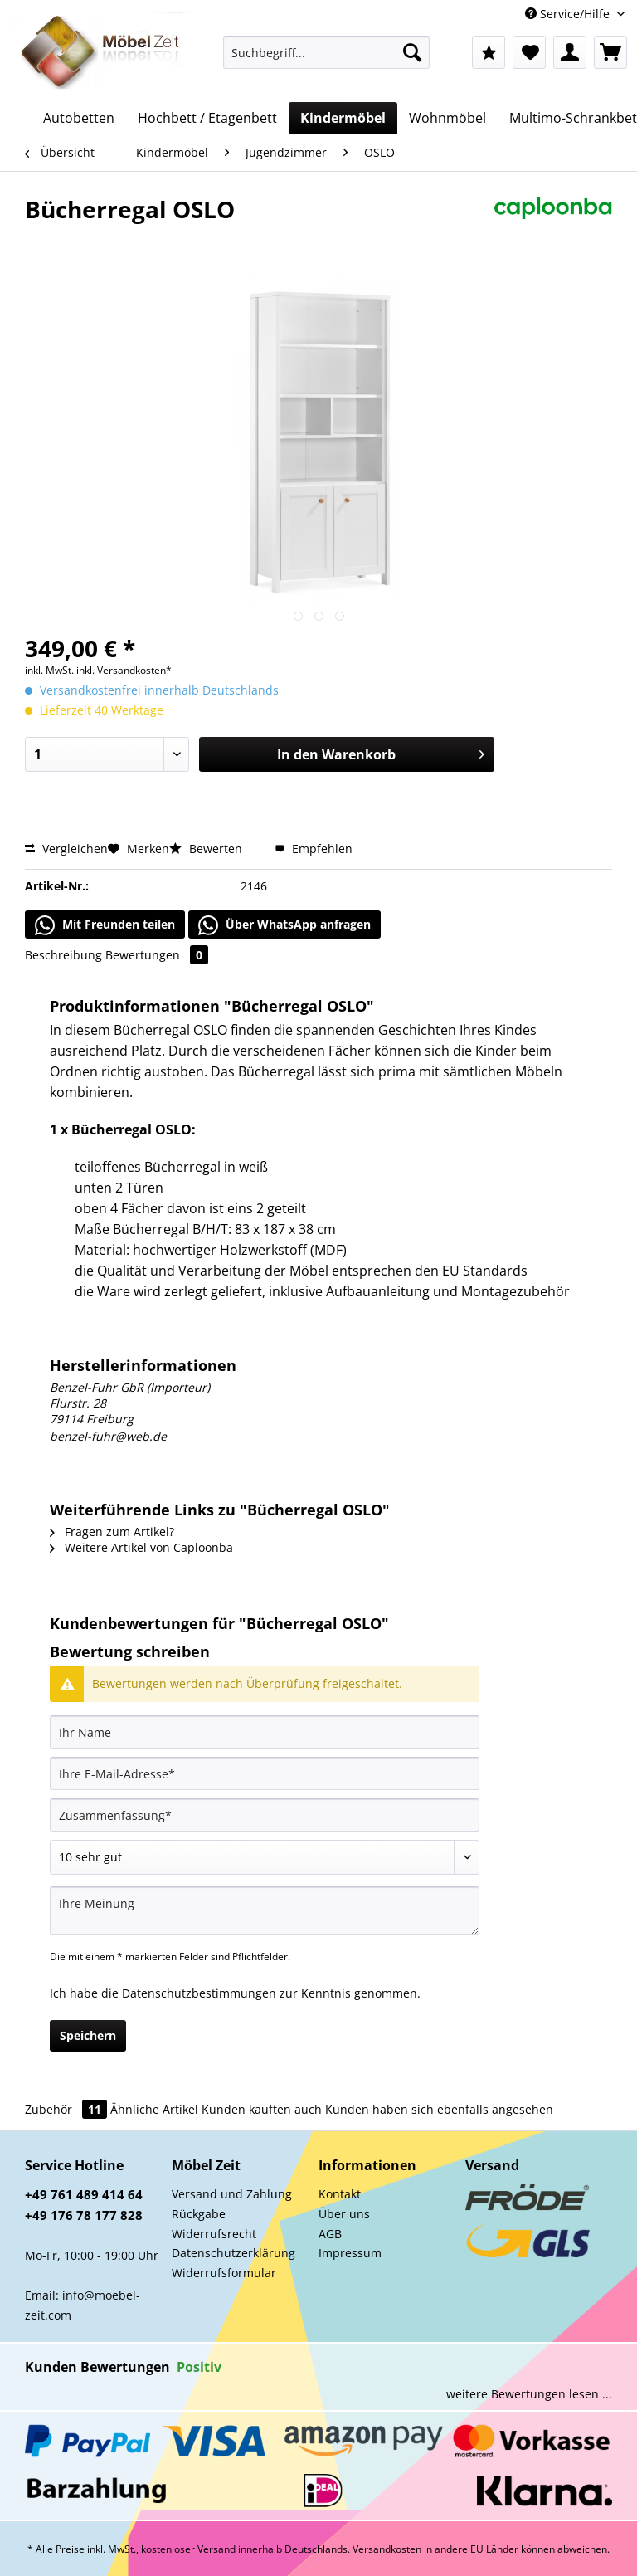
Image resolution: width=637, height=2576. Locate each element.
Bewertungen (156, 955)
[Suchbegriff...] (326, 52)
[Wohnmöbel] (447, 118)
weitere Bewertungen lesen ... (529, 2394)
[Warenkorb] (610, 52)
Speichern (88, 2035)
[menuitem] (326, 60)
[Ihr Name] (264, 1732)
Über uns (344, 2214)
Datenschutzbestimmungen (199, 1993)
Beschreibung (63, 955)
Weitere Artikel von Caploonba (141, 1547)
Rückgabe (199, 2214)
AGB (330, 2234)
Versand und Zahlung (232, 2194)
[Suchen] (412, 52)
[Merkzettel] (529, 52)
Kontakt (339, 2194)
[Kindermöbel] (343, 118)
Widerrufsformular (224, 2273)
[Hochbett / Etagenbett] (207, 118)
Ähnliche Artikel (154, 2109)
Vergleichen (66, 848)
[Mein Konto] (569, 52)
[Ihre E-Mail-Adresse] (264, 1773)
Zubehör (67, 2109)
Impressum (350, 2253)
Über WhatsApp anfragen (284, 925)
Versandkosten (387, 2549)
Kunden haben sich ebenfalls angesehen (439, 2109)
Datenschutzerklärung (233, 2253)
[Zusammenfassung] (264, 1815)
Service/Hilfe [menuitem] (569, 14)
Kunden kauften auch (262, 2109)
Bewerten (207, 848)
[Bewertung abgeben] (264, 1857)
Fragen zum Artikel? (112, 1531)
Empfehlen (314, 848)
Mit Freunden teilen (105, 925)
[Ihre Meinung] (264, 1910)
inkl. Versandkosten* (124, 670)
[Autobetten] (79, 118)
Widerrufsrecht (214, 2234)
